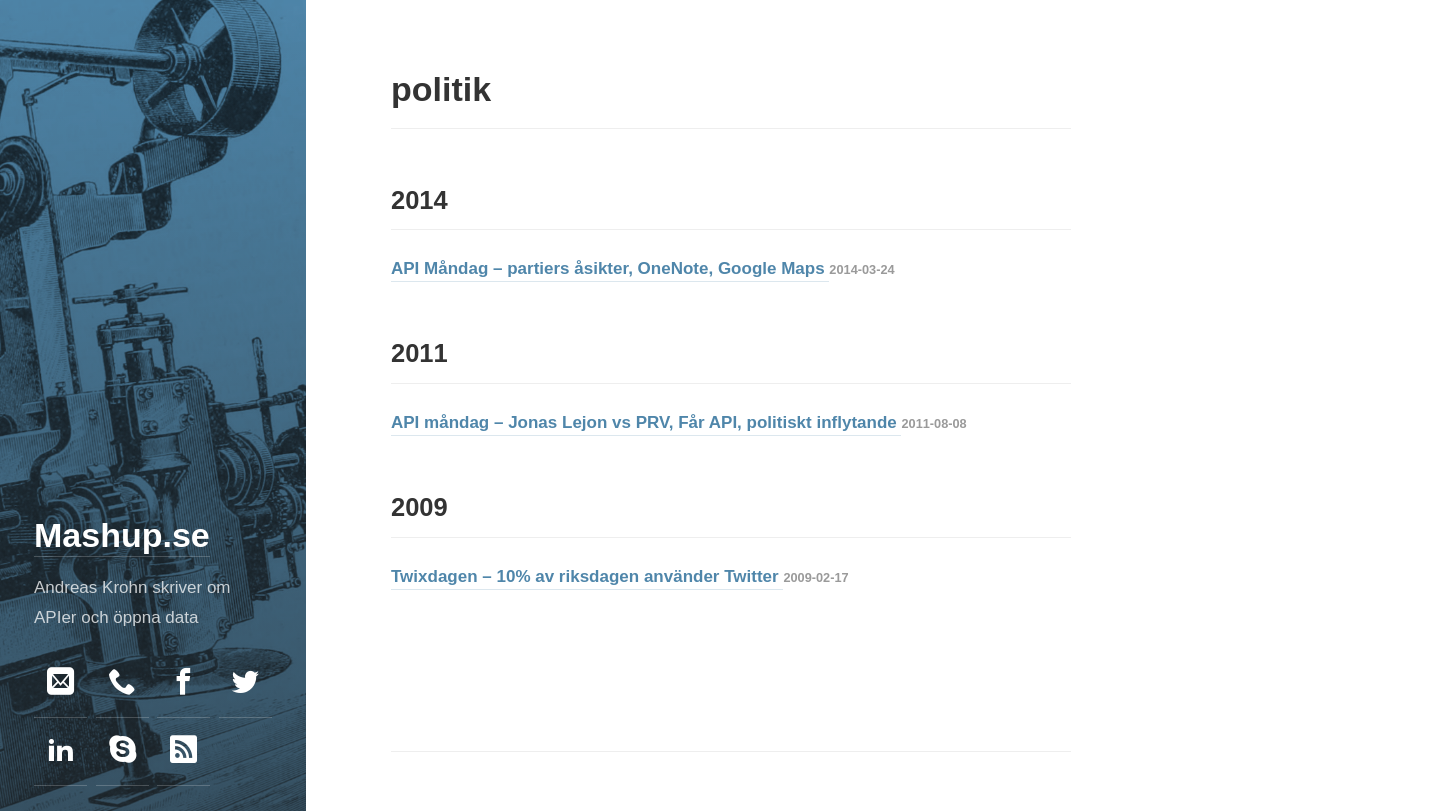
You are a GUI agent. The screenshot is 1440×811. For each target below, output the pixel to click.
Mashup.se (122, 535)
